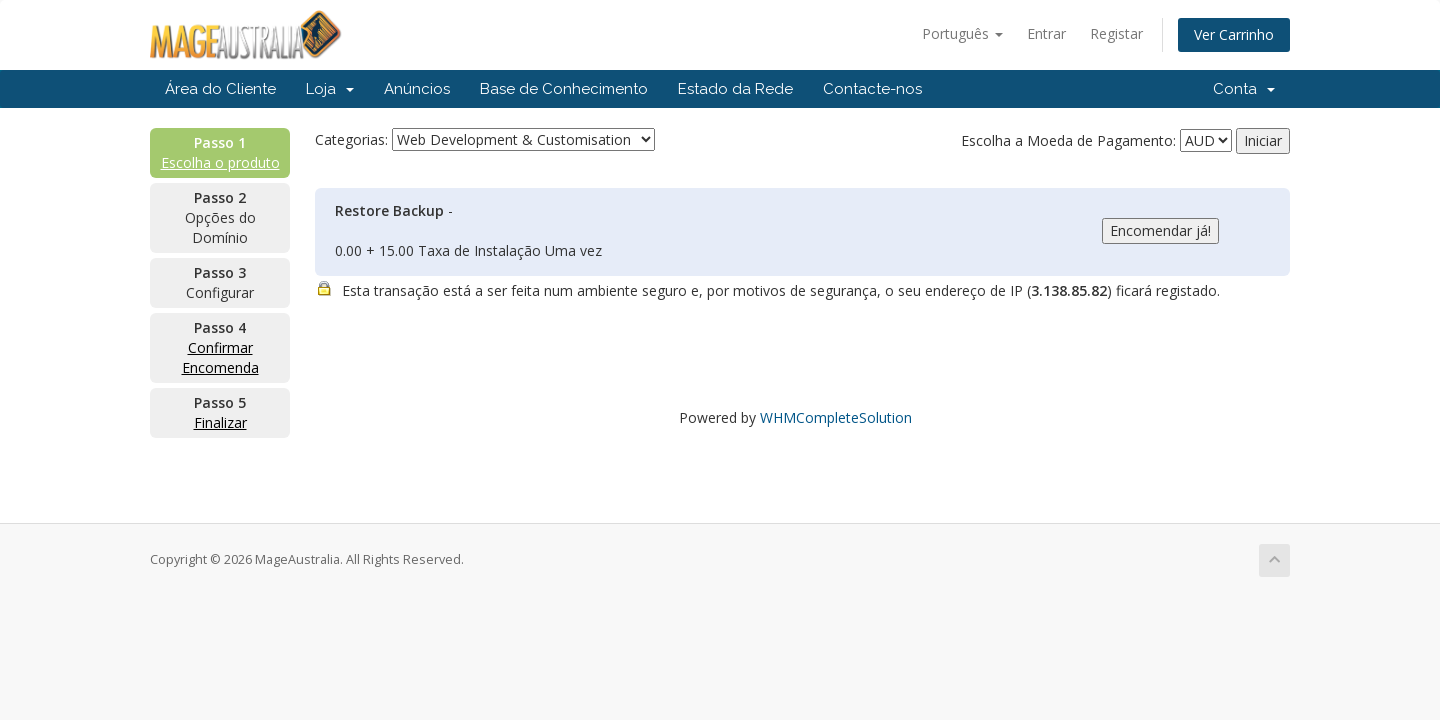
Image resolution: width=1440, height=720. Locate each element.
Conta (1244, 89)
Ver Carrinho (1234, 34)
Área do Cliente (220, 89)
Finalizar (220, 422)
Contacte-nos (872, 89)
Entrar (1046, 33)
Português (962, 33)
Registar (1116, 33)
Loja (330, 89)
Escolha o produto (220, 162)
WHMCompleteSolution (836, 417)
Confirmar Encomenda (220, 357)
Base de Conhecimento (564, 89)
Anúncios (417, 89)
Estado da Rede (735, 89)
